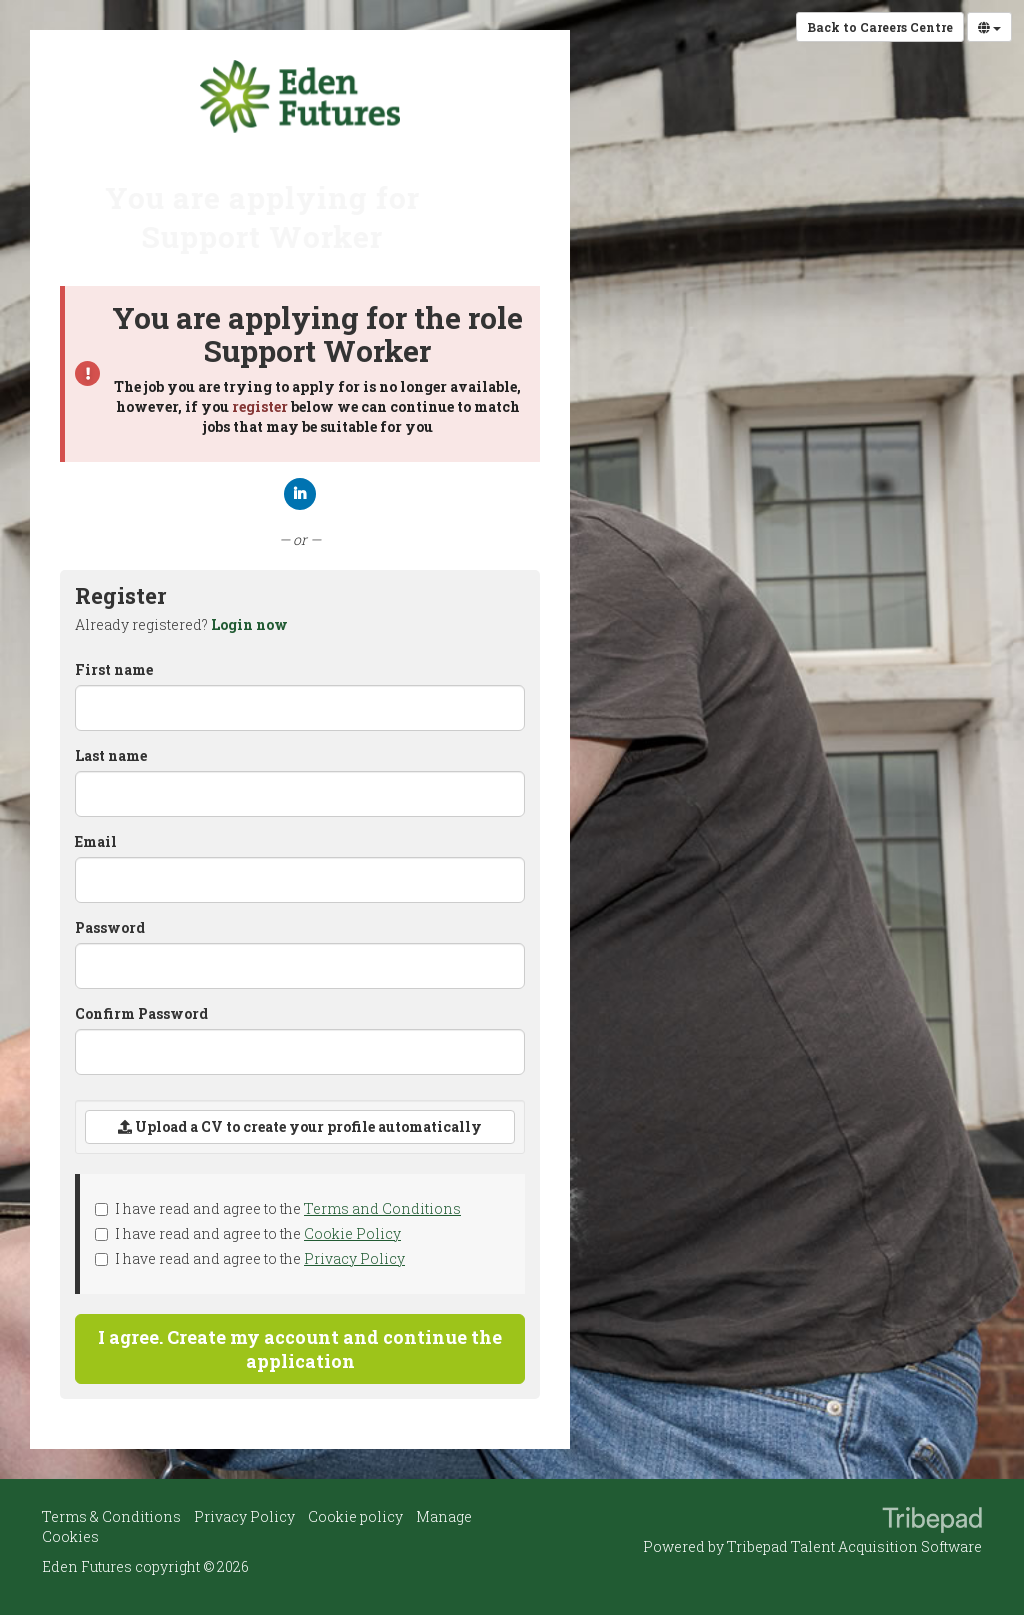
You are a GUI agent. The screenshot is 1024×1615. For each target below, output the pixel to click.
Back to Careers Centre (880, 27)
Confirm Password (141, 1013)
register (260, 406)
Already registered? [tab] (181, 624)
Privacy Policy (354, 1258)
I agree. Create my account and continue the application (300, 1349)
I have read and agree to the (278, 1208)
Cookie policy (355, 1516)
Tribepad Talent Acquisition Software (854, 1546)
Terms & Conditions (111, 1516)
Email (96, 841)
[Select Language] (989, 27)
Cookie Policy (352, 1233)
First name (114, 669)
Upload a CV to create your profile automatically (300, 1126)
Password (110, 927)
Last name (111, 755)
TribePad (932, 1522)
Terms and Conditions (382, 1208)
